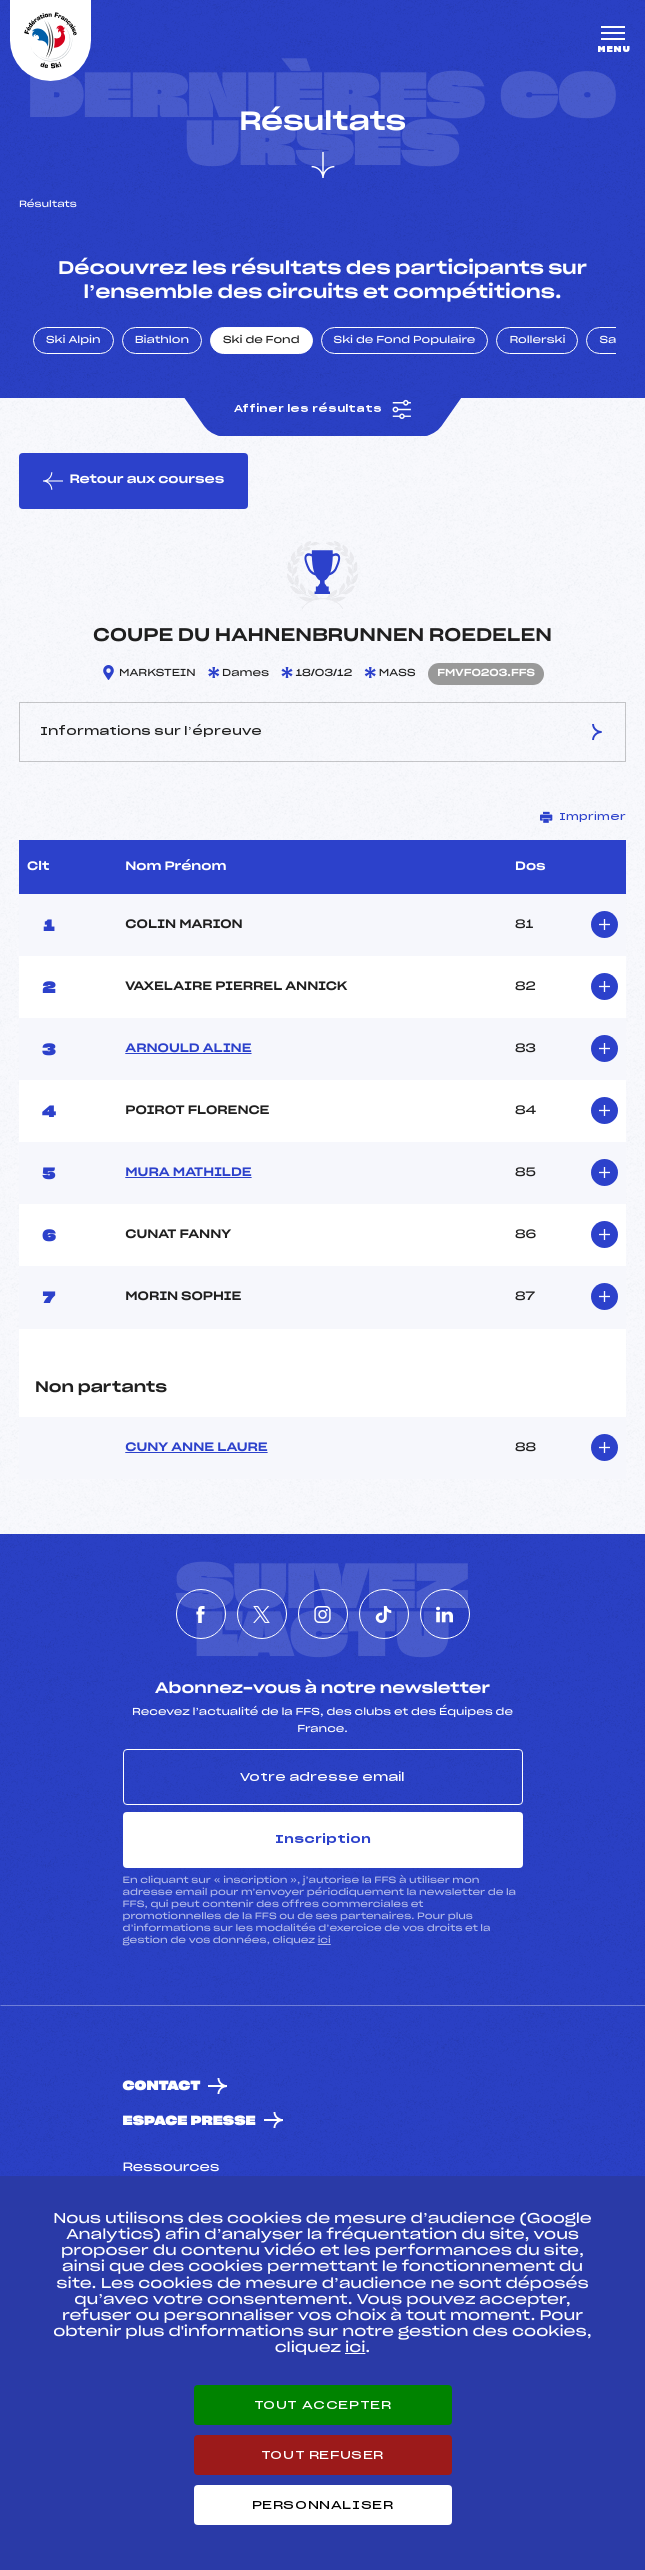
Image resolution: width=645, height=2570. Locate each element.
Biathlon (162, 341)
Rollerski (537, 341)
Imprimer (583, 817)
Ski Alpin (73, 341)
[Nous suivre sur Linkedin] (445, 1614)
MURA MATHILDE (188, 1173)
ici (324, 1940)
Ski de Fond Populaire (405, 341)
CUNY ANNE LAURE (196, 1448)
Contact (162, 2086)
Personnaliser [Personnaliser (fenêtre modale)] (323, 2505)
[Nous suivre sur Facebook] (201, 1614)
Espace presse (189, 2121)
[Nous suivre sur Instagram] (323, 1614)
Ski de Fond (261, 341)
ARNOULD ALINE (188, 1049)
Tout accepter (323, 2405)
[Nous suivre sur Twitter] (262, 1614)
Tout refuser (322, 2455)
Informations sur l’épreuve (322, 732)
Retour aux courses (133, 481)
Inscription (323, 1839)
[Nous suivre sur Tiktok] (384, 1614)
